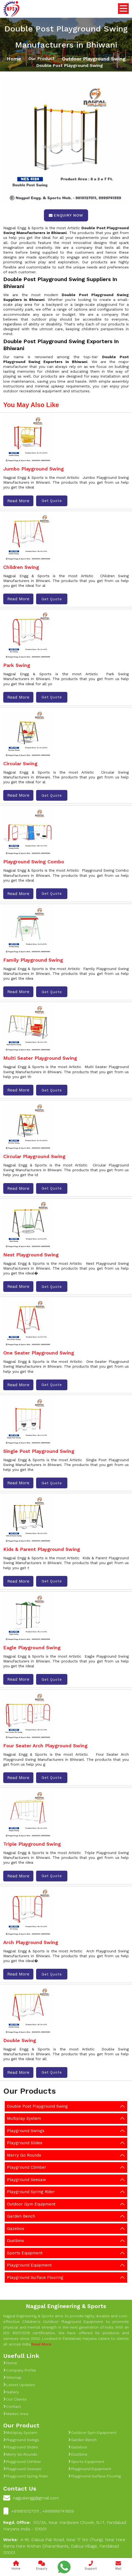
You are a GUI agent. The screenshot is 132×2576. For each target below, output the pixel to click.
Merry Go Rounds (24, 2155)
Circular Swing (20, 763)
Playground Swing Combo (33, 861)
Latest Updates (19, 2385)
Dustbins (15, 2240)
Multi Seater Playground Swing (40, 1058)
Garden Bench (21, 2216)
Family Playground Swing (33, 960)
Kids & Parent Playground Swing (41, 1549)
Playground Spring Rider (31, 2191)
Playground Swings (25, 2130)
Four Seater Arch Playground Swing (45, 1745)
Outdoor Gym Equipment (31, 2204)
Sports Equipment (25, 2253)
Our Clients (15, 2399)
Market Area (15, 2414)
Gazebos (15, 2228)
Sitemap (12, 2377)
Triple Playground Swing (32, 1844)
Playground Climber (26, 2167)
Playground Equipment (29, 2265)
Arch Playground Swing (30, 1942)
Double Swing (19, 2040)
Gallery (11, 2392)
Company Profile (19, 2370)
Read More (18, 500)
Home (14, 59)
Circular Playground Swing (34, 1156)
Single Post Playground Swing (38, 1451)
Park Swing (16, 665)
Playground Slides (24, 2142)
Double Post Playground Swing (37, 2106)
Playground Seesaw (26, 2179)
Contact (12, 2406)
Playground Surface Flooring (35, 2277)
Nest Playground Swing (31, 1255)
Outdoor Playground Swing (94, 59)
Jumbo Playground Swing (33, 469)
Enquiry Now (66, 215)
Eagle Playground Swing (32, 1647)
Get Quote (51, 501)
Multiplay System (24, 2118)
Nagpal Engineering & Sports (66, 2306)
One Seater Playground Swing (38, 1353)
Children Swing (21, 567)
